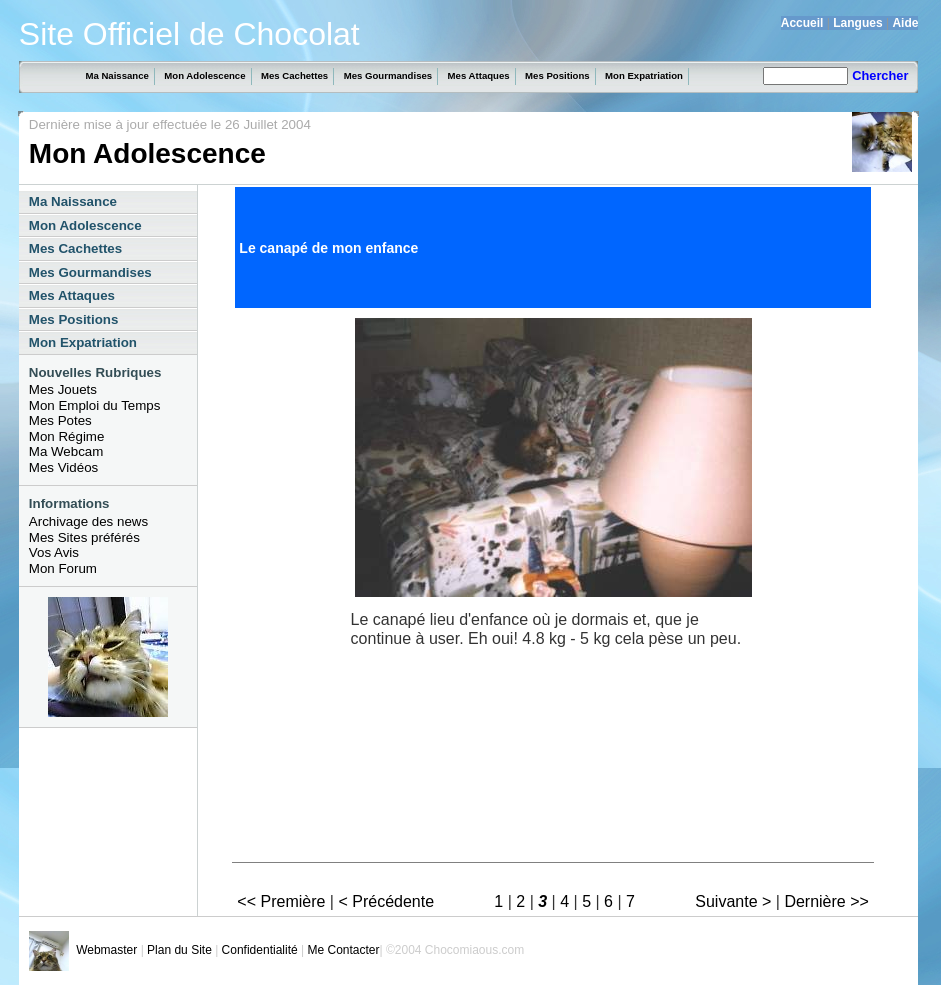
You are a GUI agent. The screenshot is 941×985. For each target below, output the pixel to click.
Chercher (880, 75)
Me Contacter (343, 950)
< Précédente (386, 901)
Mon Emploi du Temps (95, 405)
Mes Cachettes (294, 75)
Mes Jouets (63, 389)
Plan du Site (179, 950)
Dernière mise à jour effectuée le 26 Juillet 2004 (170, 124)
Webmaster (106, 950)
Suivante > (733, 901)
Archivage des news (88, 521)
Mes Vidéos (63, 467)
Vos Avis (54, 552)
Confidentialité (260, 950)
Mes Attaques (479, 75)
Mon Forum (63, 568)
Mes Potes (60, 420)
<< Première (281, 901)
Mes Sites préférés (84, 537)
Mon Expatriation (644, 75)
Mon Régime (67, 436)
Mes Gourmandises (388, 75)
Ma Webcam (66, 451)
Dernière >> (826, 901)
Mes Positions (557, 75)
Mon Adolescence (204, 75)
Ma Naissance (116, 75)
